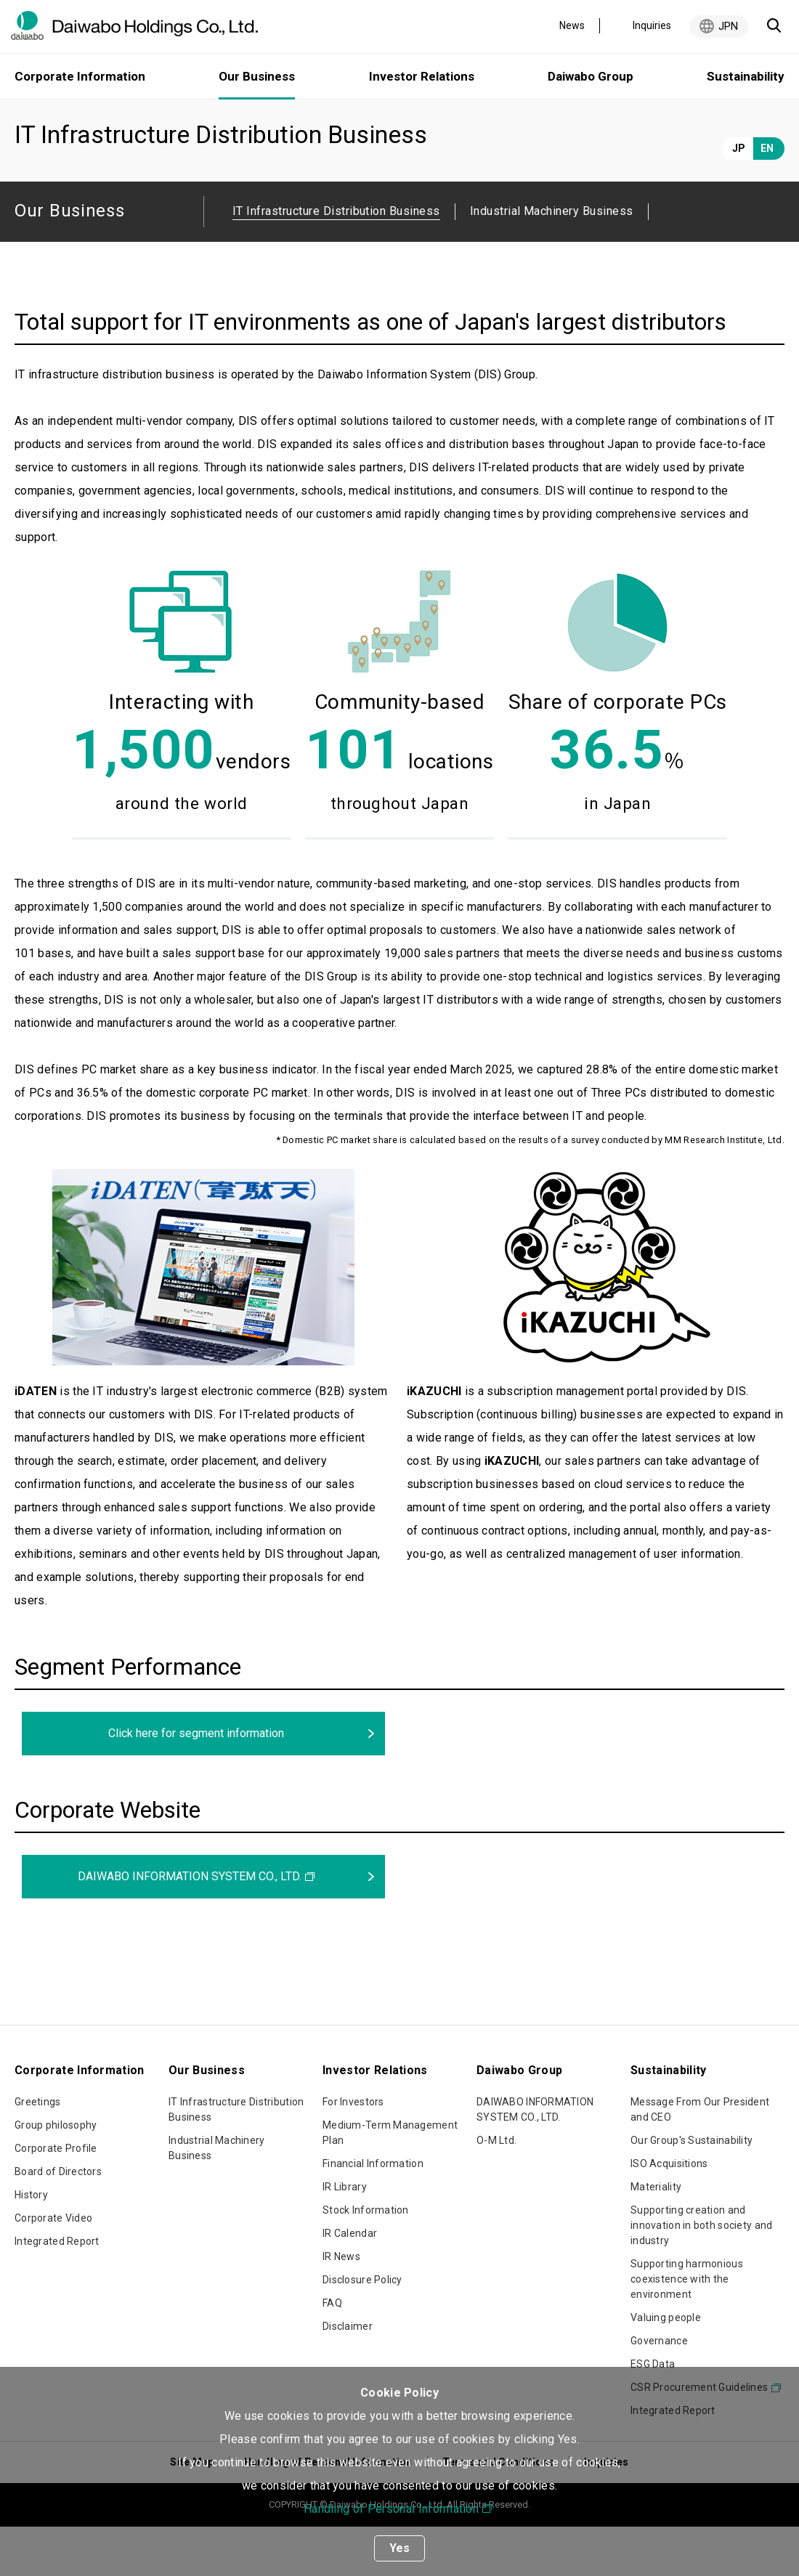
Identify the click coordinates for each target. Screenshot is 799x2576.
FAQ (332, 2352)
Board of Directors (58, 2221)
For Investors (353, 2151)
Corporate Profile (56, 2197)
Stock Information (366, 2259)
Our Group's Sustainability (691, 2189)
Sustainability (745, 76)
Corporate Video (53, 2267)
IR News (341, 2306)
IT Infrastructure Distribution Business (236, 2158)
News (572, 25)
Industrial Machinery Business (551, 260)
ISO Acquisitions (668, 2213)
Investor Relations (421, 76)
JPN (728, 26)
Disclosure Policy (362, 2329)
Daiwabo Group (590, 76)
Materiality (655, 2236)
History (31, 2244)
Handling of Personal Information (391, 2509)
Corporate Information (80, 76)
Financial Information (373, 2213)
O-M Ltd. (496, 2189)
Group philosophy (56, 2174)
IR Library (345, 2236)
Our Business (99, 117)
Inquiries (652, 25)
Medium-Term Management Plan (390, 2182)
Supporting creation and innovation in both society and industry (701, 2275)
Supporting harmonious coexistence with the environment (686, 2328)
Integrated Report (57, 2290)
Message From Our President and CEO (699, 2158)
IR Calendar (350, 2282)
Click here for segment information (196, 1782)
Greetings (38, 2151)
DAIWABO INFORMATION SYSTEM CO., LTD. (189, 1926)
